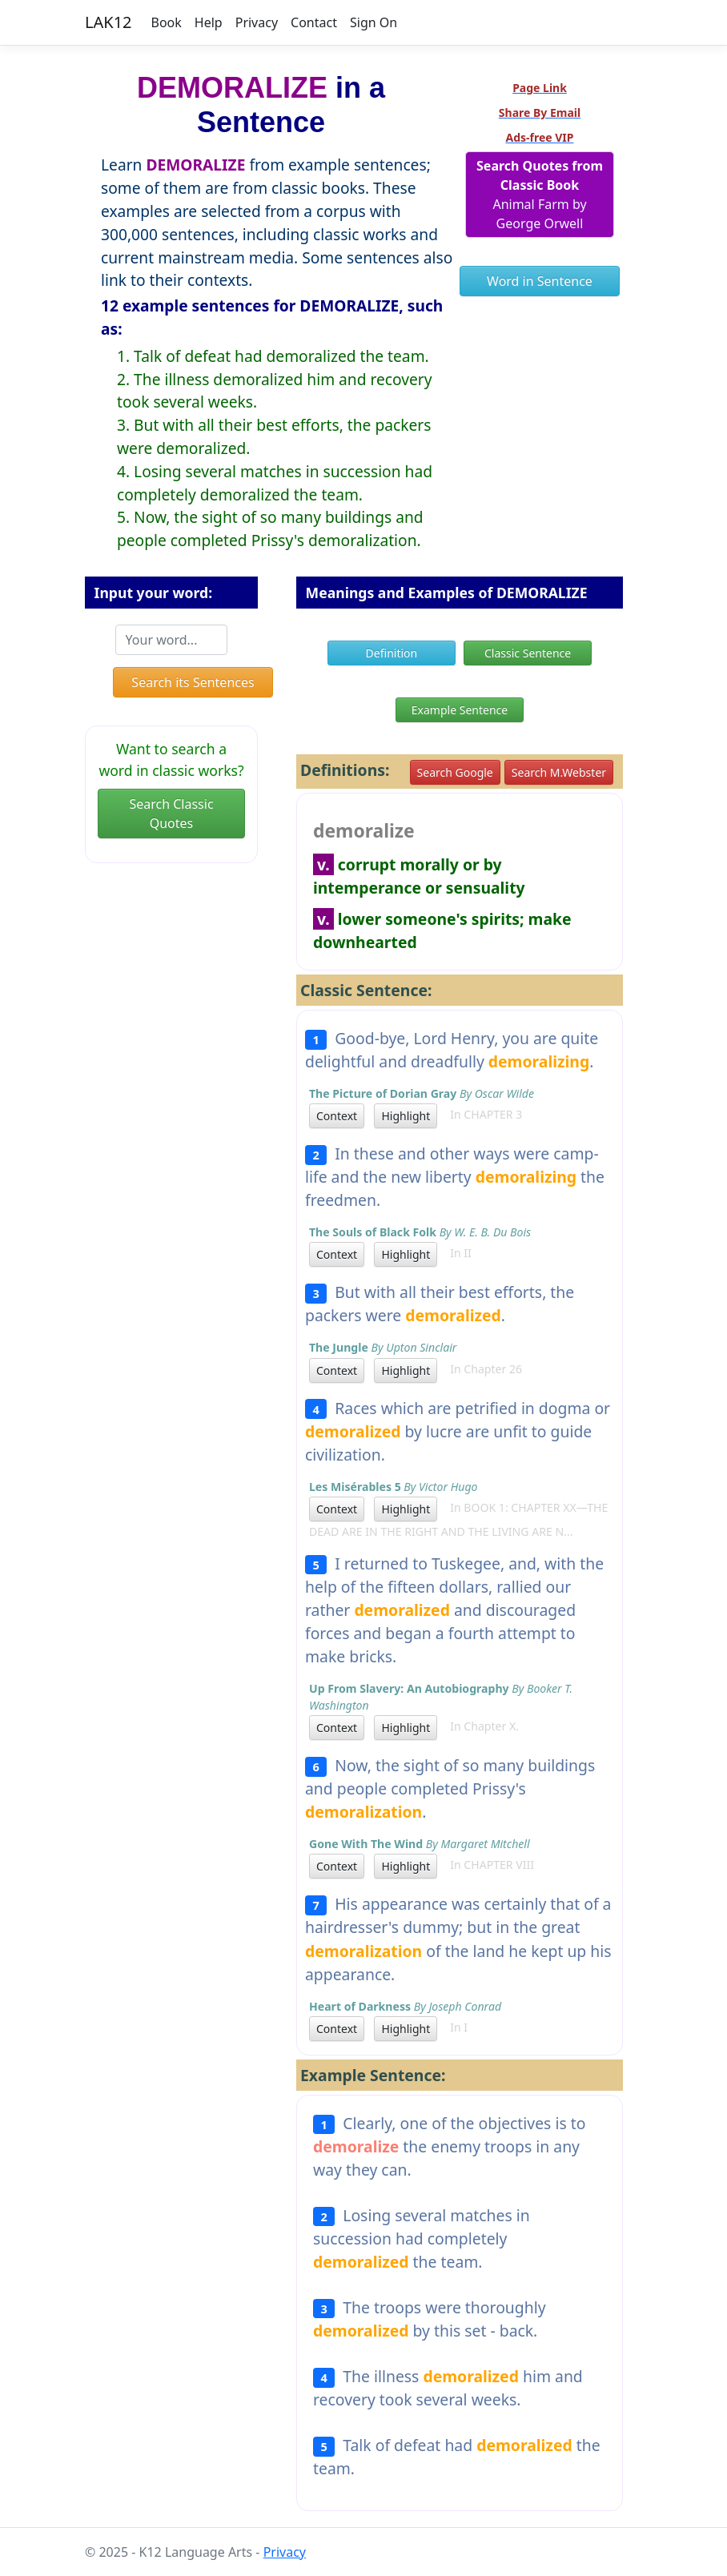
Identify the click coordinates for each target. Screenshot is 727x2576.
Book (166, 22)
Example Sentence (460, 709)
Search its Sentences (192, 682)
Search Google (455, 772)
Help (209, 22)
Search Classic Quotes (171, 813)
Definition (392, 653)
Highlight (405, 1115)
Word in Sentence (539, 281)
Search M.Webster (559, 772)
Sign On (373, 22)
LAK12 (108, 22)
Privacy (256, 22)
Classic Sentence (527, 653)
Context (336, 1115)
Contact (314, 22)
